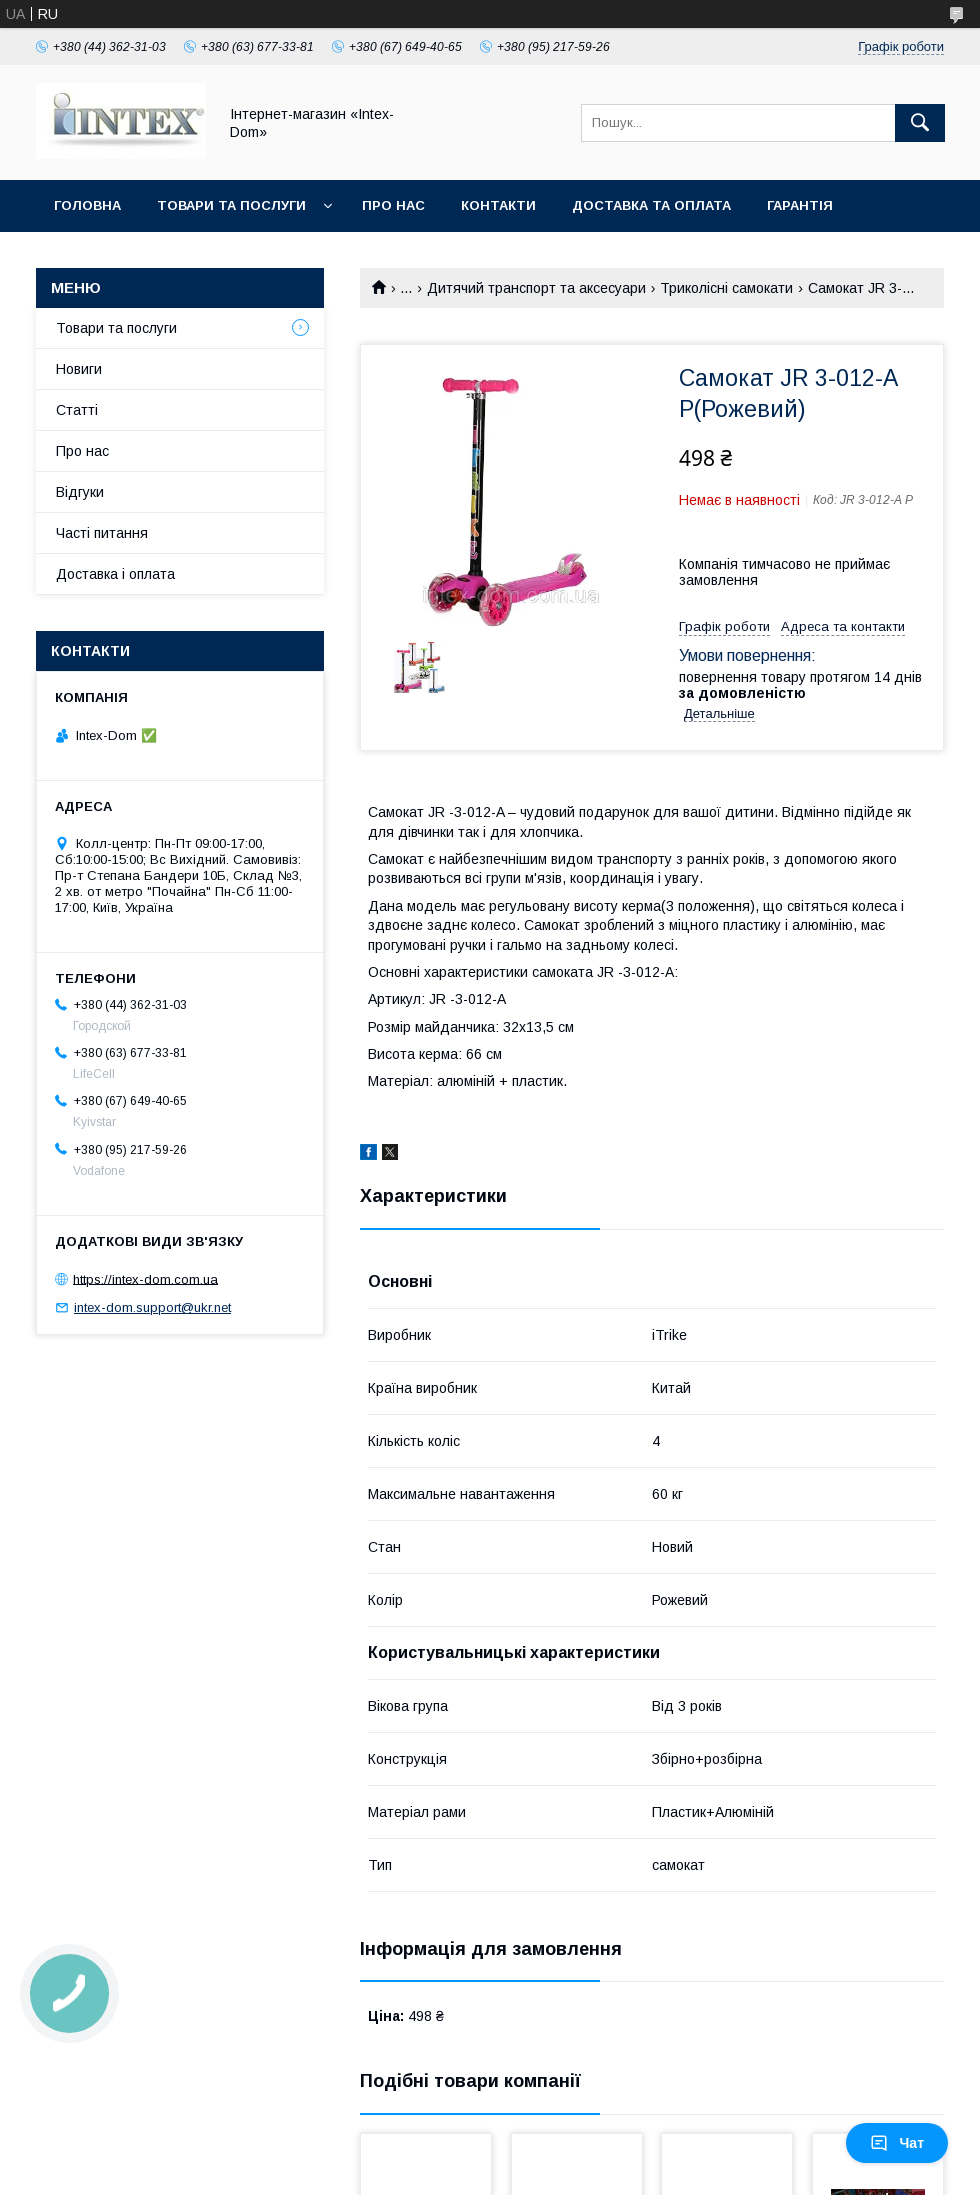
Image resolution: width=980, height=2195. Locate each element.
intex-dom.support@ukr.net (152, 1307)
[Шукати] (920, 123)
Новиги (79, 369)
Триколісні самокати (726, 288)
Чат (897, 2143)
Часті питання (102, 533)
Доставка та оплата (651, 205)
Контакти (498, 205)
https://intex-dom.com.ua (145, 1278)
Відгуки (80, 492)
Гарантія (800, 205)
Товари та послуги (231, 205)
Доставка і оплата (115, 574)
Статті (77, 410)
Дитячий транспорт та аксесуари (536, 288)
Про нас (393, 205)
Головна (87, 205)
